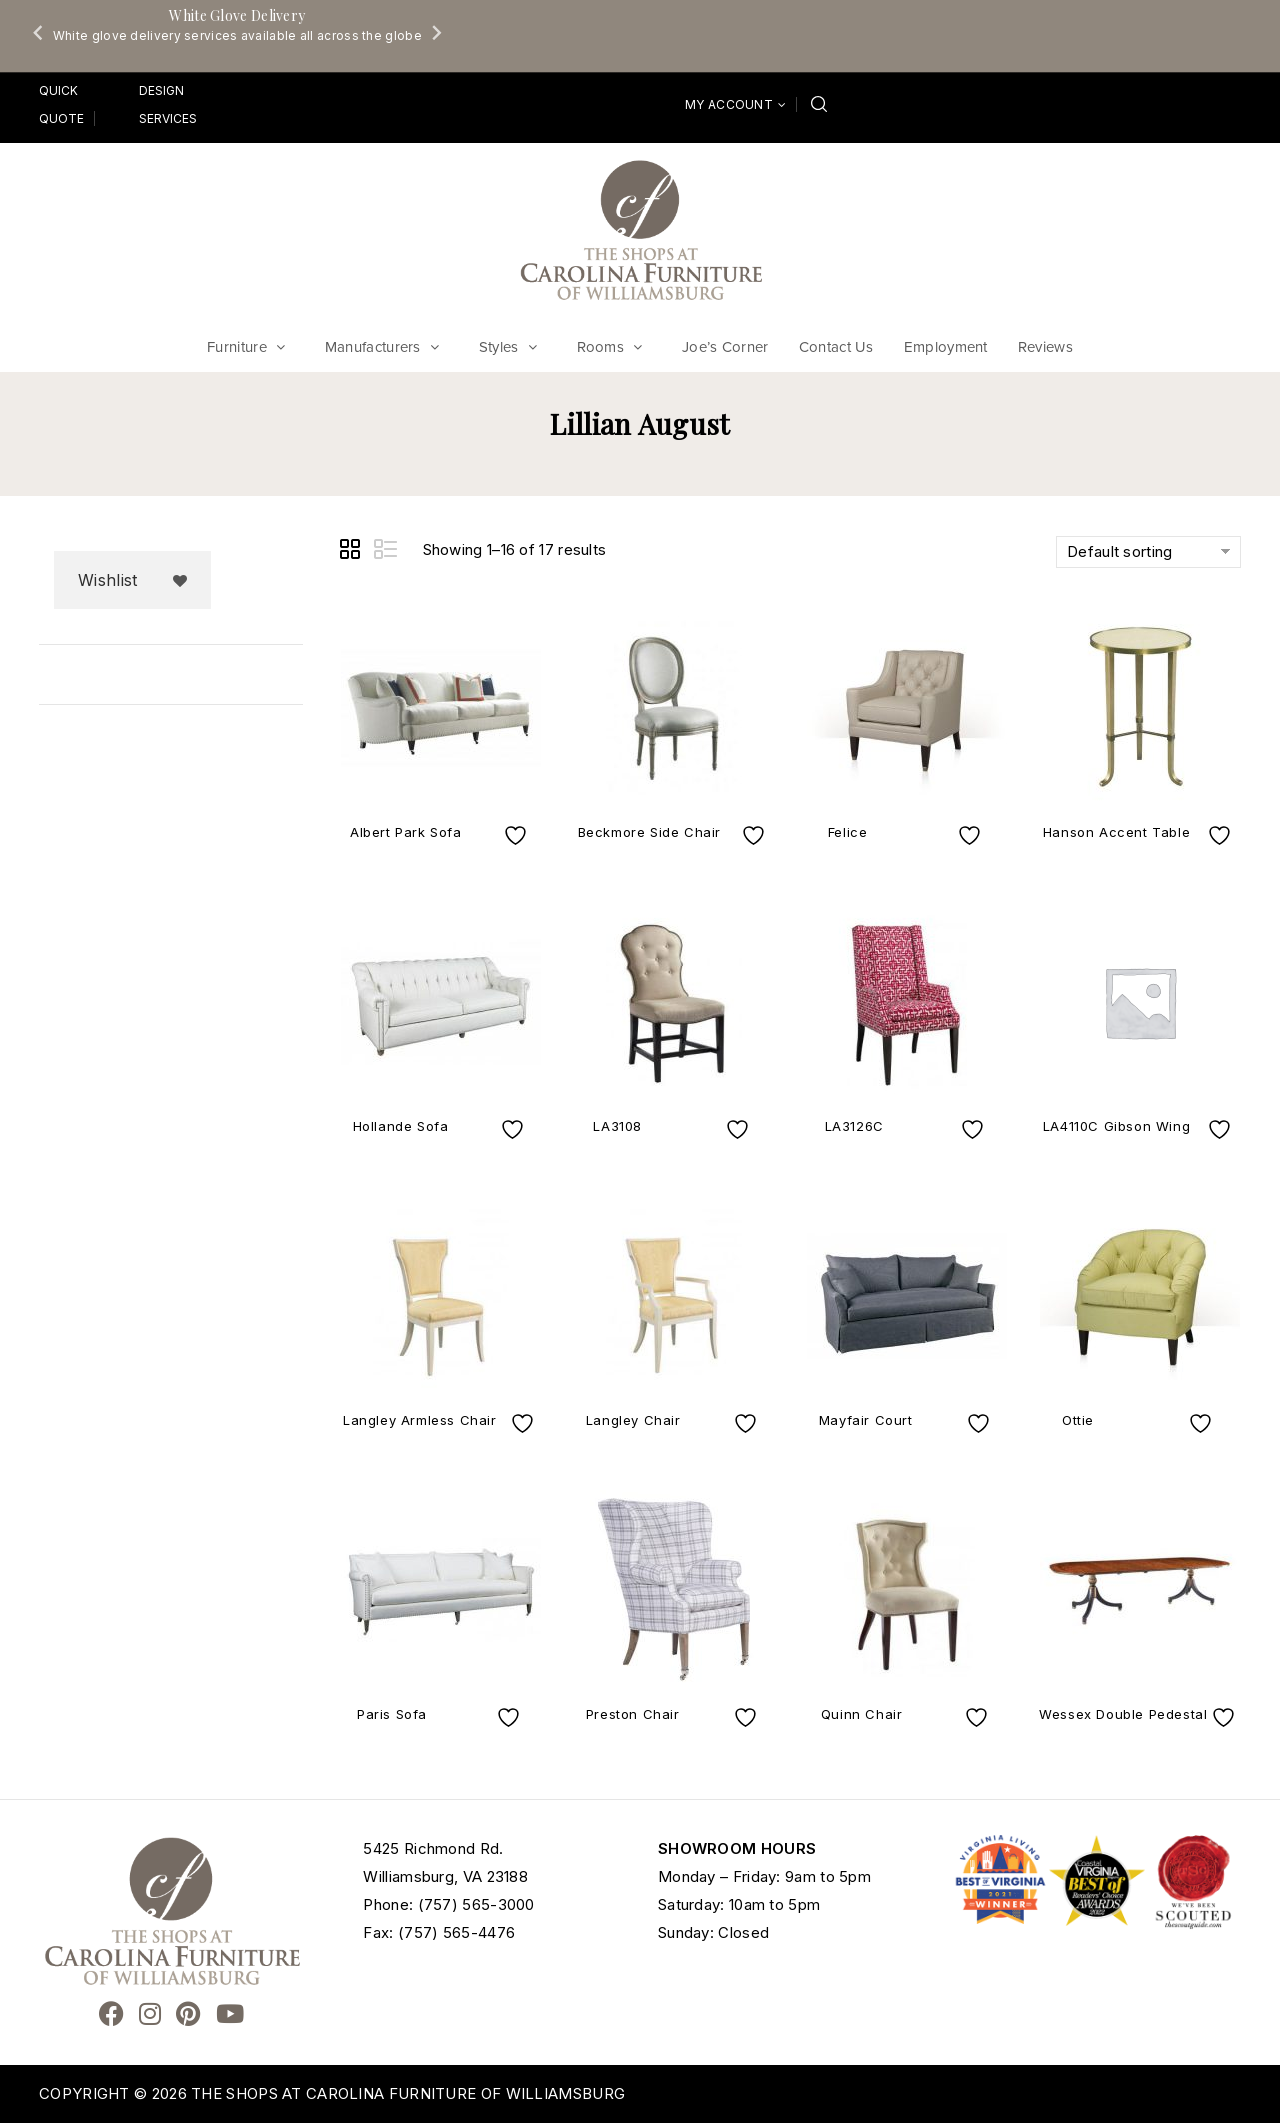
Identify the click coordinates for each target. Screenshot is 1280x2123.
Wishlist (107, 580)
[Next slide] (436, 32)
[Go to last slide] (39, 32)
